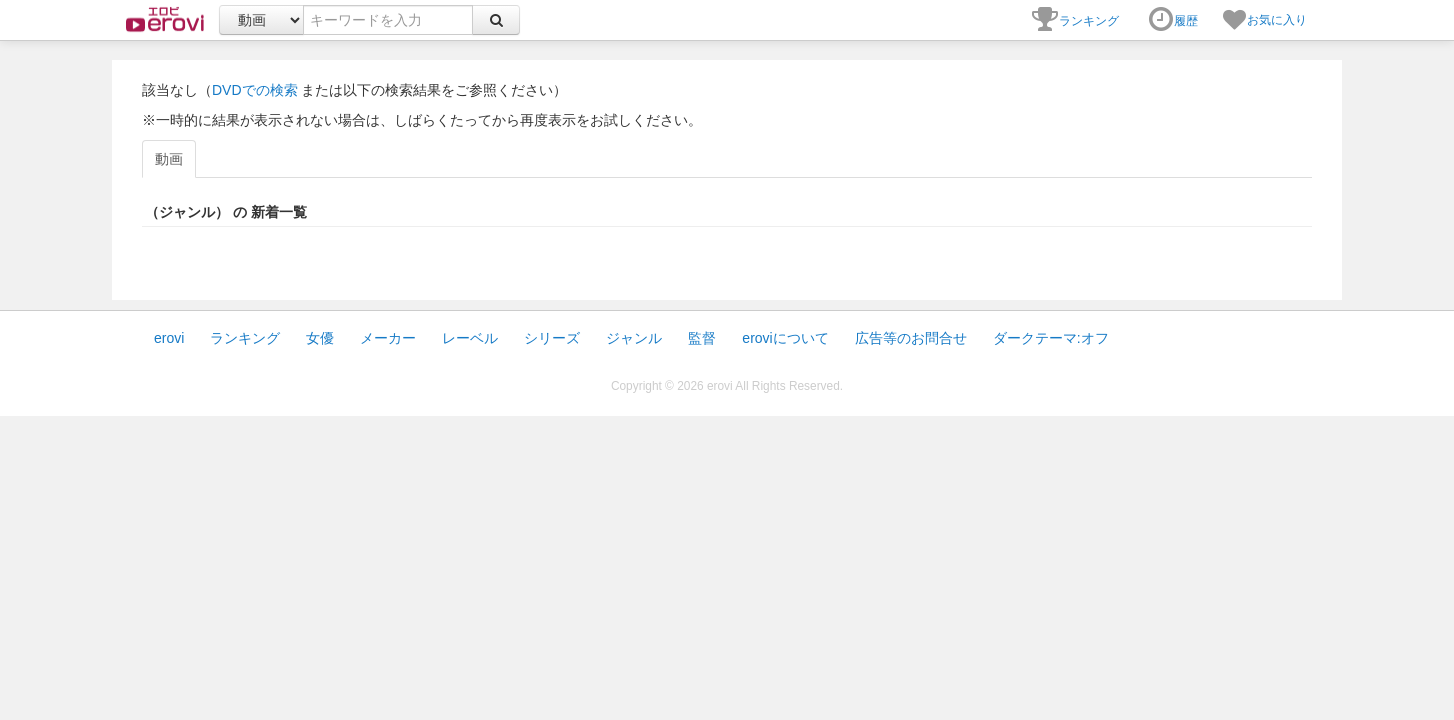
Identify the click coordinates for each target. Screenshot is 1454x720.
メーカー (388, 338)
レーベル (470, 338)
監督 (702, 338)
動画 (169, 159)
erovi (169, 338)
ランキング (245, 338)
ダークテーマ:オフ (1051, 338)
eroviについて (785, 338)
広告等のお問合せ (911, 338)
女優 (320, 338)
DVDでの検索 (255, 90)
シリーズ (552, 338)
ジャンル (634, 338)
